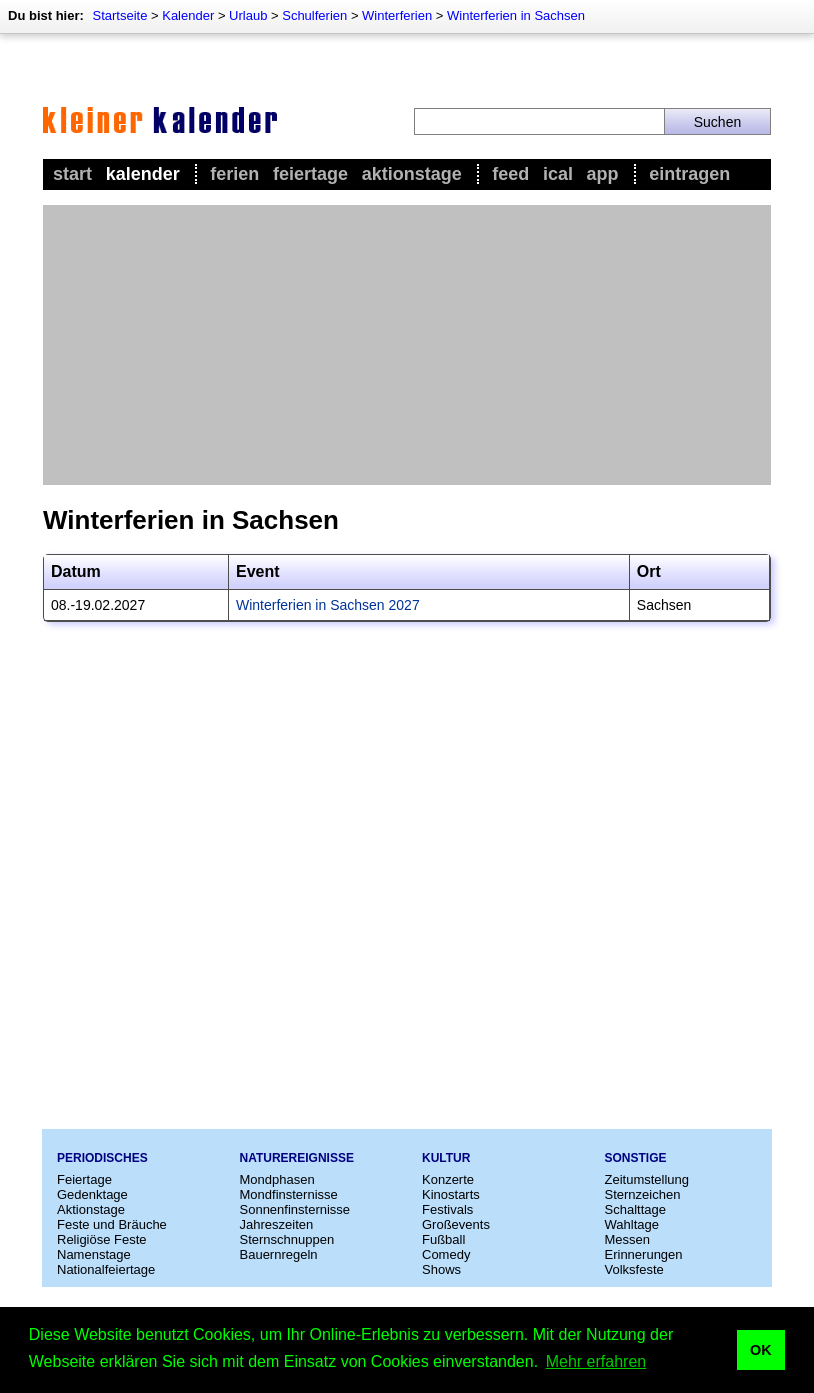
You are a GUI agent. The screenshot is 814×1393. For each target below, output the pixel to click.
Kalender (188, 15)
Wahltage (632, 1224)
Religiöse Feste (102, 1239)
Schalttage (635, 1209)
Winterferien (397, 15)
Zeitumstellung (647, 1179)
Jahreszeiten (277, 1224)
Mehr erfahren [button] (596, 1361)
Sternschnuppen (287, 1239)
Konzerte (448, 1179)
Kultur (446, 1158)
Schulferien (314, 15)
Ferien (234, 174)
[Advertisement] (407, 345)
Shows (441, 1269)
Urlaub (248, 15)
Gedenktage (92, 1194)
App (603, 174)
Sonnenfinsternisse (295, 1209)
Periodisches (102, 1158)
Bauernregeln (279, 1254)
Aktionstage (412, 174)
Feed (510, 174)
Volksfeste (634, 1269)
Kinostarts (451, 1194)
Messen (628, 1239)
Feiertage (310, 174)
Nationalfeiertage (106, 1269)
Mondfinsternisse (289, 1194)
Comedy (446, 1254)
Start (72, 174)
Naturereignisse (297, 1158)
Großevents (456, 1224)
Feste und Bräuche (112, 1224)
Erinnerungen (644, 1254)
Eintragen (689, 174)
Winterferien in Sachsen (516, 15)
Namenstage (94, 1254)
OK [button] (761, 1350)
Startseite (119, 15)
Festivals (447, 1209)
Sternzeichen (643, 1194)
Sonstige (636, 1158)
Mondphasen (277, 1179)
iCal (558, 174)
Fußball (443, 1239)
